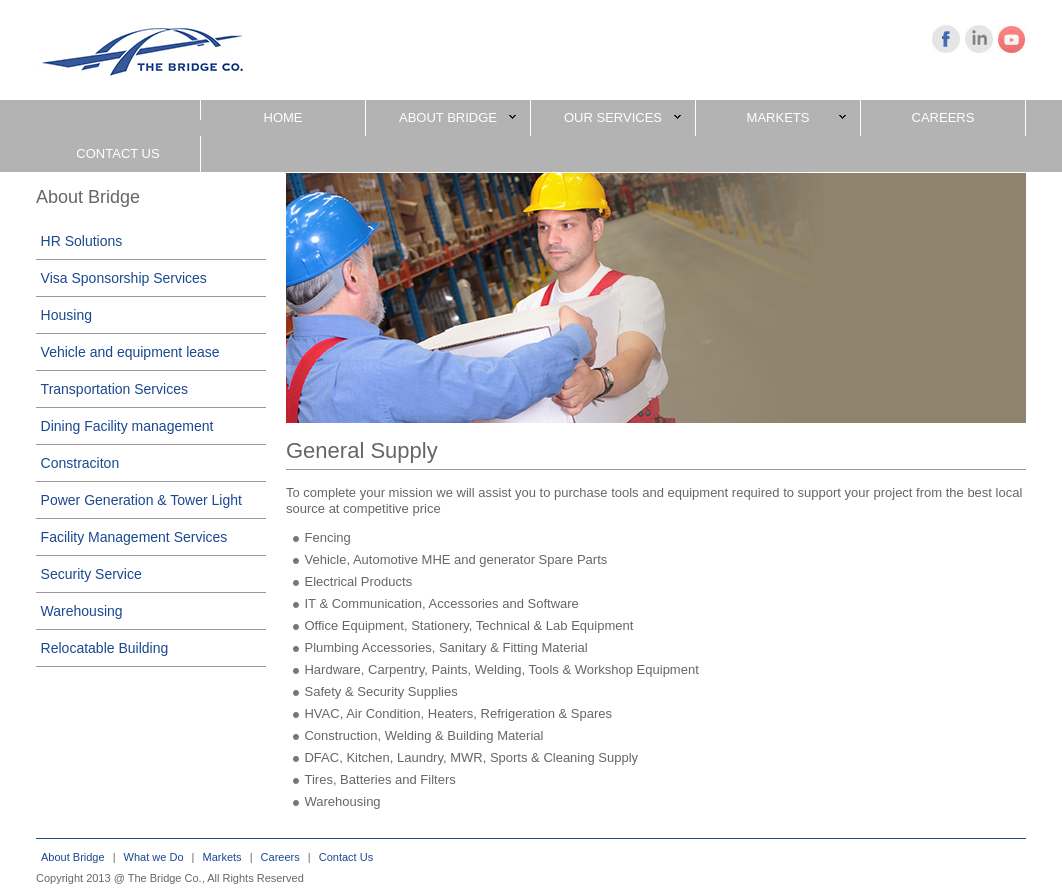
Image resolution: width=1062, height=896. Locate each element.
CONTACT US (117, 153)
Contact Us (346, 857)
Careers (280, 857)
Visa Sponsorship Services (124, 278)
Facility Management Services (134, 537)
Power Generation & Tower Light (141, 500)
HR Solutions (82, 241)
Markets (222, 857)
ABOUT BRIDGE (457, 117)
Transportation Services (114, 389)
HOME (283, 117)
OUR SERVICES (622, 117)
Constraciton (80, 463)
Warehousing (82, 611)
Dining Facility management (127, 426)
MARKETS (796, 117)
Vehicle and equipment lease (130, 352)
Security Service (91, 574)
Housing (66, 315)
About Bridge (73, 857)
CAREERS (943, 117)
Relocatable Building (105, 648)
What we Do (154, 857)
